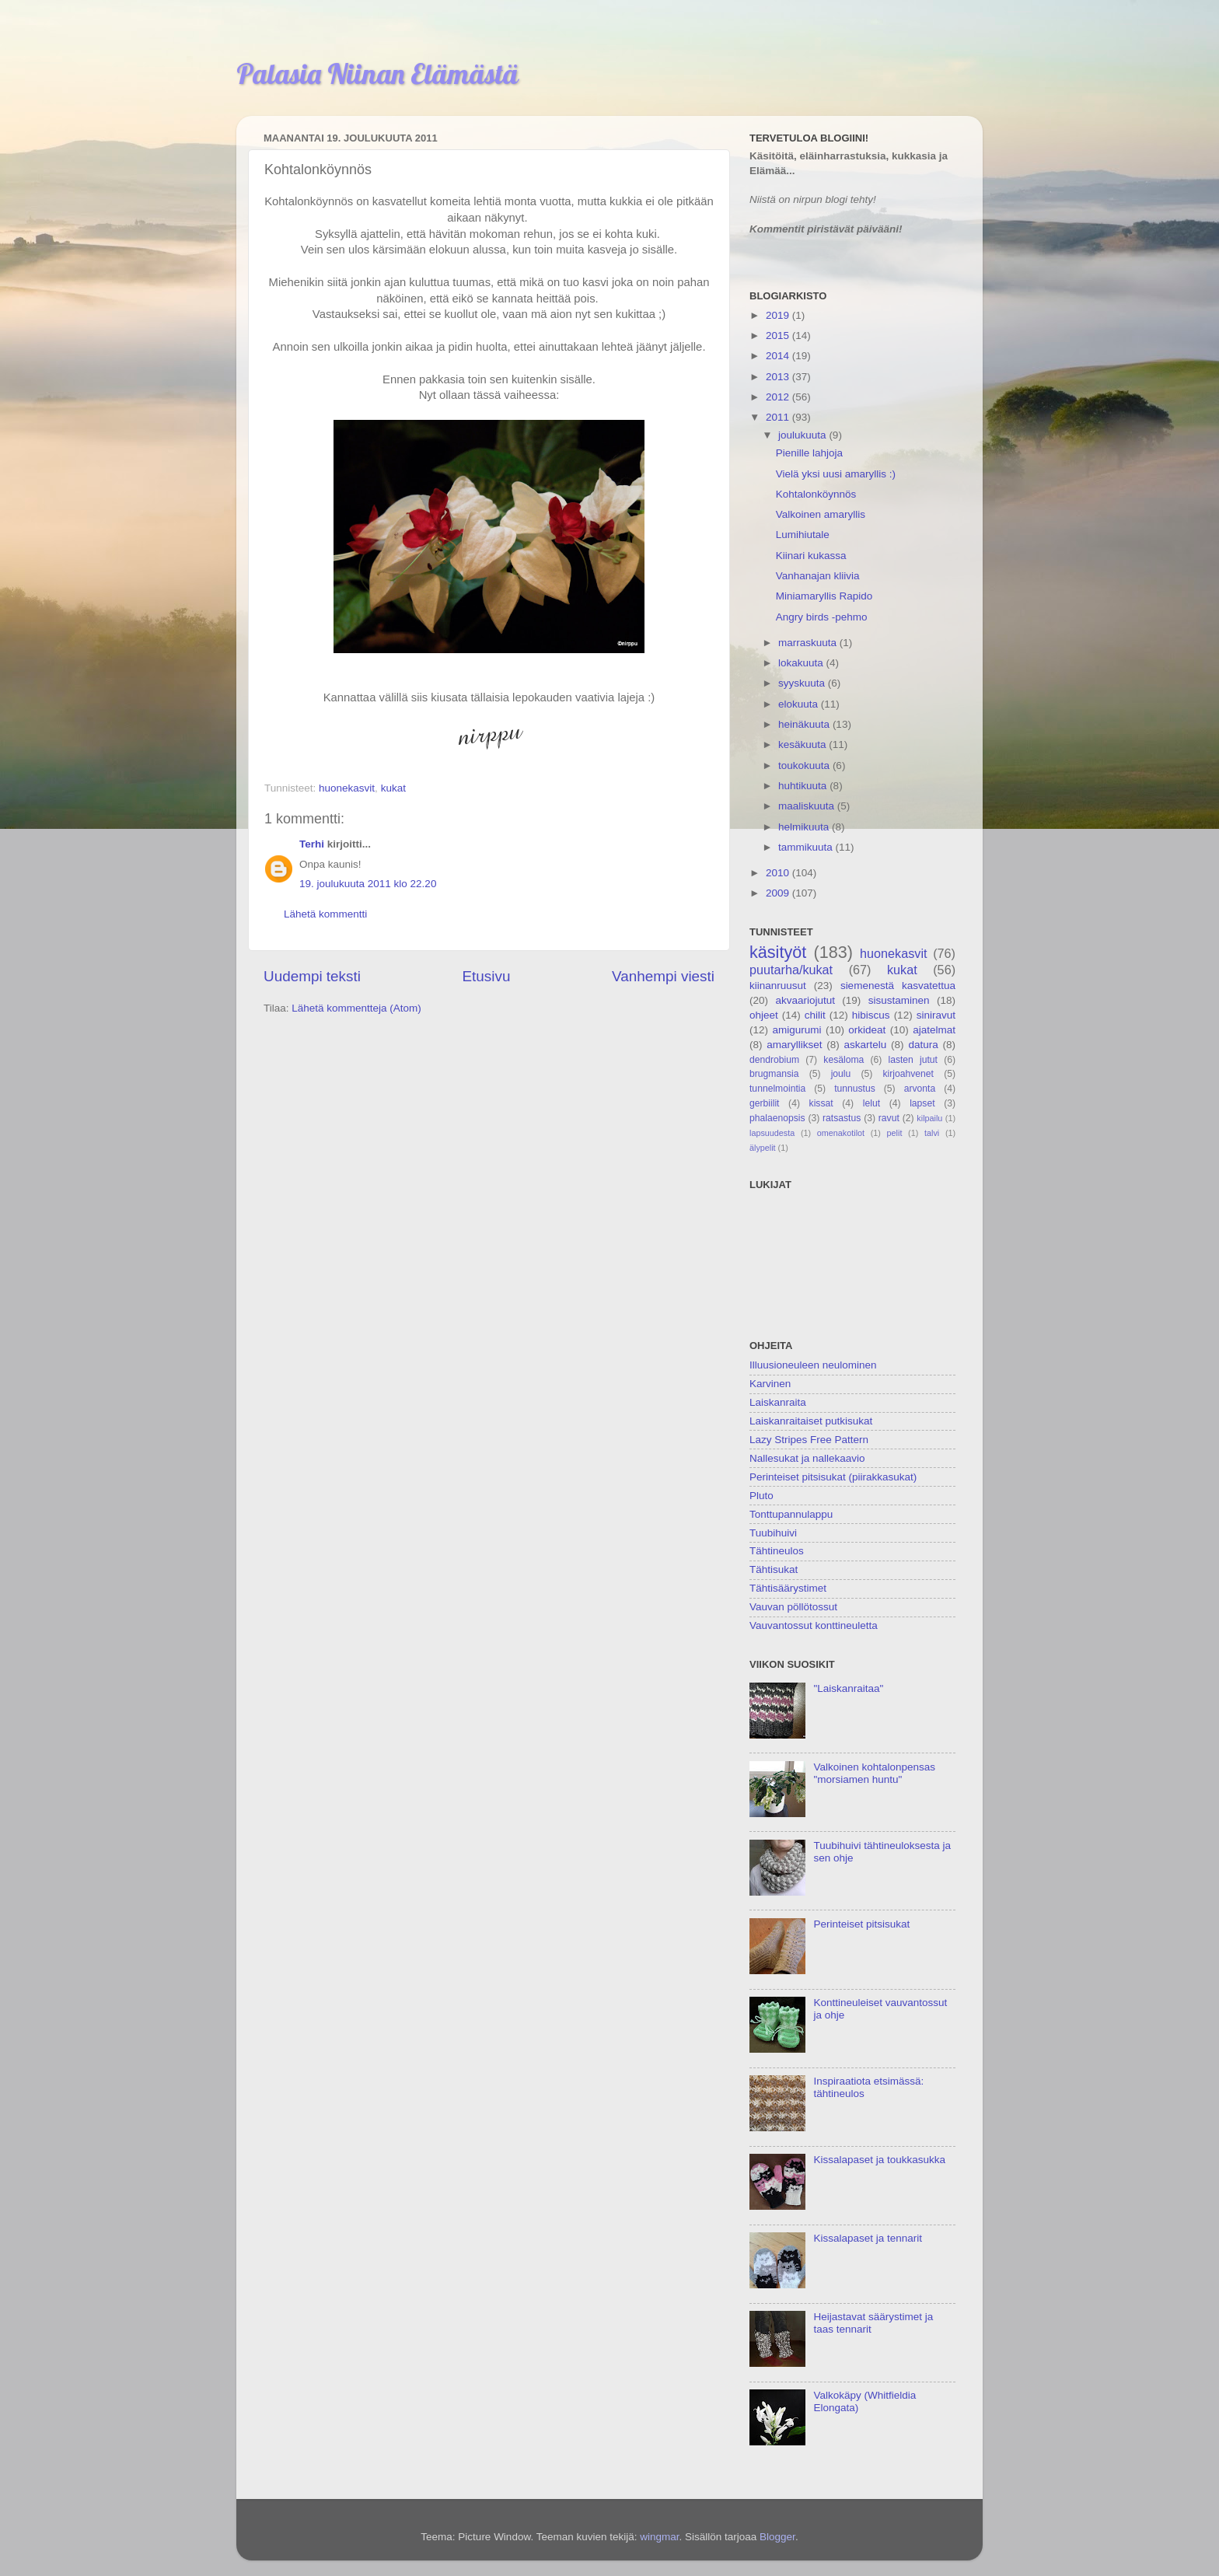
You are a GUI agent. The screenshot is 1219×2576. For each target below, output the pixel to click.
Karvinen (770, 1383)
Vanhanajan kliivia (818, 576)
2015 (779, 335)
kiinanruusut (777, 985)
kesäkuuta (803, 744)
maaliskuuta (807, 806)
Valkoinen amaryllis (820, 514)
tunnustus (854, 1088)
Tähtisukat (773, 1569)
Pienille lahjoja (809, 453)
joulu (841, 1073)
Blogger (777, 2537)
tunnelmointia (777, 1088)
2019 (779, 315)
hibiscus (871, 1015)
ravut (888, 1118)
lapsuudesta (772, 1133)
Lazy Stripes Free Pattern (808, 1439)
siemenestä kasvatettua (897, 985)
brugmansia (773, 1073)
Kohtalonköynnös (816, 494)
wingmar (659, 2537)
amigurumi (796, 1030)
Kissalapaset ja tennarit (867, 2238)
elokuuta (799, 704)
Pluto (761, 1495)
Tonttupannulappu (791, 1514)
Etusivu (487, 976)
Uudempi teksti (312, 976)
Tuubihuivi (773, 1533)
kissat (821, 1103)
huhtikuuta (804, 786)
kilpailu (929, 1118)
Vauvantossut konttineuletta (813, 1625)
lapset (922, 1103)
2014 (779, 356)
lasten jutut (913, 1059)
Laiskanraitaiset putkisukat (810, 1421)
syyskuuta (803, 683)
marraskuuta (809, 642)
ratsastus (842, 1118)
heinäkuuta (805, 724)
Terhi (311, 844)
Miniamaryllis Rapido (824, 596)
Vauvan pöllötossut (793, 1607)
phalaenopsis (777, 1118)
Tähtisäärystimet (787, 1588)
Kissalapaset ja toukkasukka (879, 2159)
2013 (779, 377)
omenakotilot (840, 1133)
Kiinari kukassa (811, 555)
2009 (779, 893)
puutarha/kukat (791, 970)
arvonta (920, 1088)
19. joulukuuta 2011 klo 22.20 (367, 884)
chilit (815, 1015)
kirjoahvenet (908, 1073)
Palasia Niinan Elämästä (377, 73)
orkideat (866, 1030)
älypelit (762, 1147)
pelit (895, 1133)
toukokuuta (805, 765)
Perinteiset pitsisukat (861, 1924)
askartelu (865, 1044)
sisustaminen (899, 1000)
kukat (393, 788)
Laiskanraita (777, 1402)
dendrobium (774, 1059)
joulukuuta (803, 435)
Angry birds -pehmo (822, 617)
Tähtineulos (776, 1551)
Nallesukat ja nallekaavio (807, 1458)
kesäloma (843, 1059)
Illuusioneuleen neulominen (813, 1365)
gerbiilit (764, 1103)
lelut (871, 1103)
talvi (931, 1133)
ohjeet (763, 1015)
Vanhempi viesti (663, 976)
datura (923, 1044)
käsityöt (777, 952)
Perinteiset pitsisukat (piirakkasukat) (833, 1477)
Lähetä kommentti (325, 914)
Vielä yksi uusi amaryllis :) (836, 474)
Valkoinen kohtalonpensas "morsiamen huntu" (874, 1773)
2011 (779, 417)
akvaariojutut (805, 1000)
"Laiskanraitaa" (848, 1688)
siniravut (936, 1015)
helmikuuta (805, 827)
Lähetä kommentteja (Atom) (356, 1008)
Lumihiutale (803, 534)
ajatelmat (934, 1030)
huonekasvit (347, 788)
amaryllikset (794, 1044)
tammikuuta (807, 847)
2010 (779, 873)
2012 (779, 397)
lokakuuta (802, 663)
